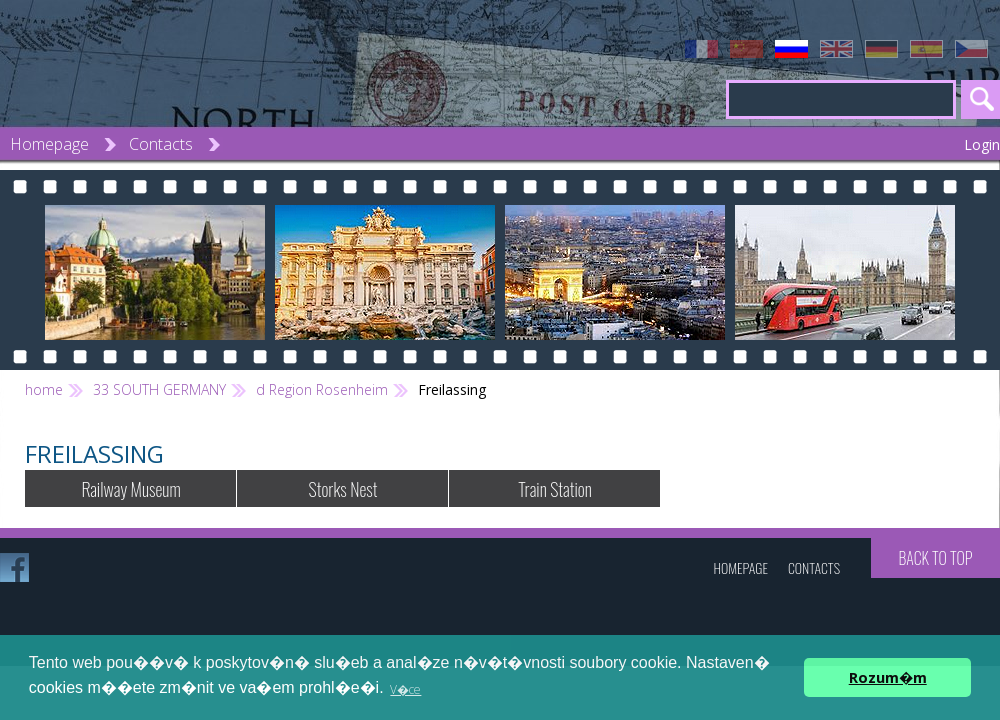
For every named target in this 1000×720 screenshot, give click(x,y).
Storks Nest (343, 489)
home (44, 389)
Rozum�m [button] (888, 677)
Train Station (555, 489)
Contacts (161, 144)
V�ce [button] (405, 689)
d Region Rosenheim (322, 389)
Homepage (49, 144)
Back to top (935, 558)
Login (982, 144)
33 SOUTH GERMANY (159, 389)
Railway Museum (130, 489)
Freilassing (452, 389)
